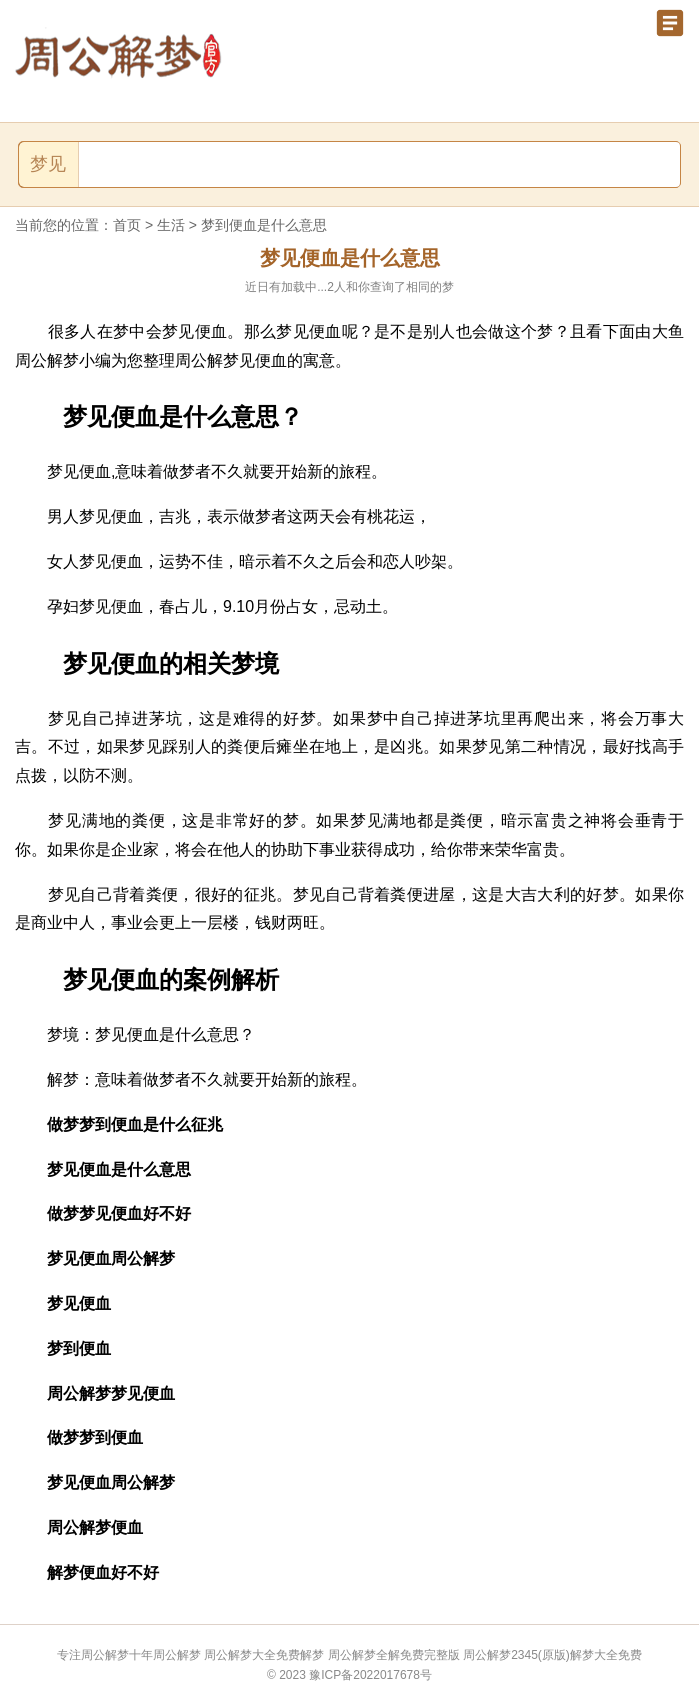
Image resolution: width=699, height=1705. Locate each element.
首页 (127, 225)
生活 (171, 225)
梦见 (48, 164)
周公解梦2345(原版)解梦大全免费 (552, 1655)
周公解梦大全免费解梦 (264, 1655)
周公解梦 (177, 1655)
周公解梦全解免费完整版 (394, 1655)
